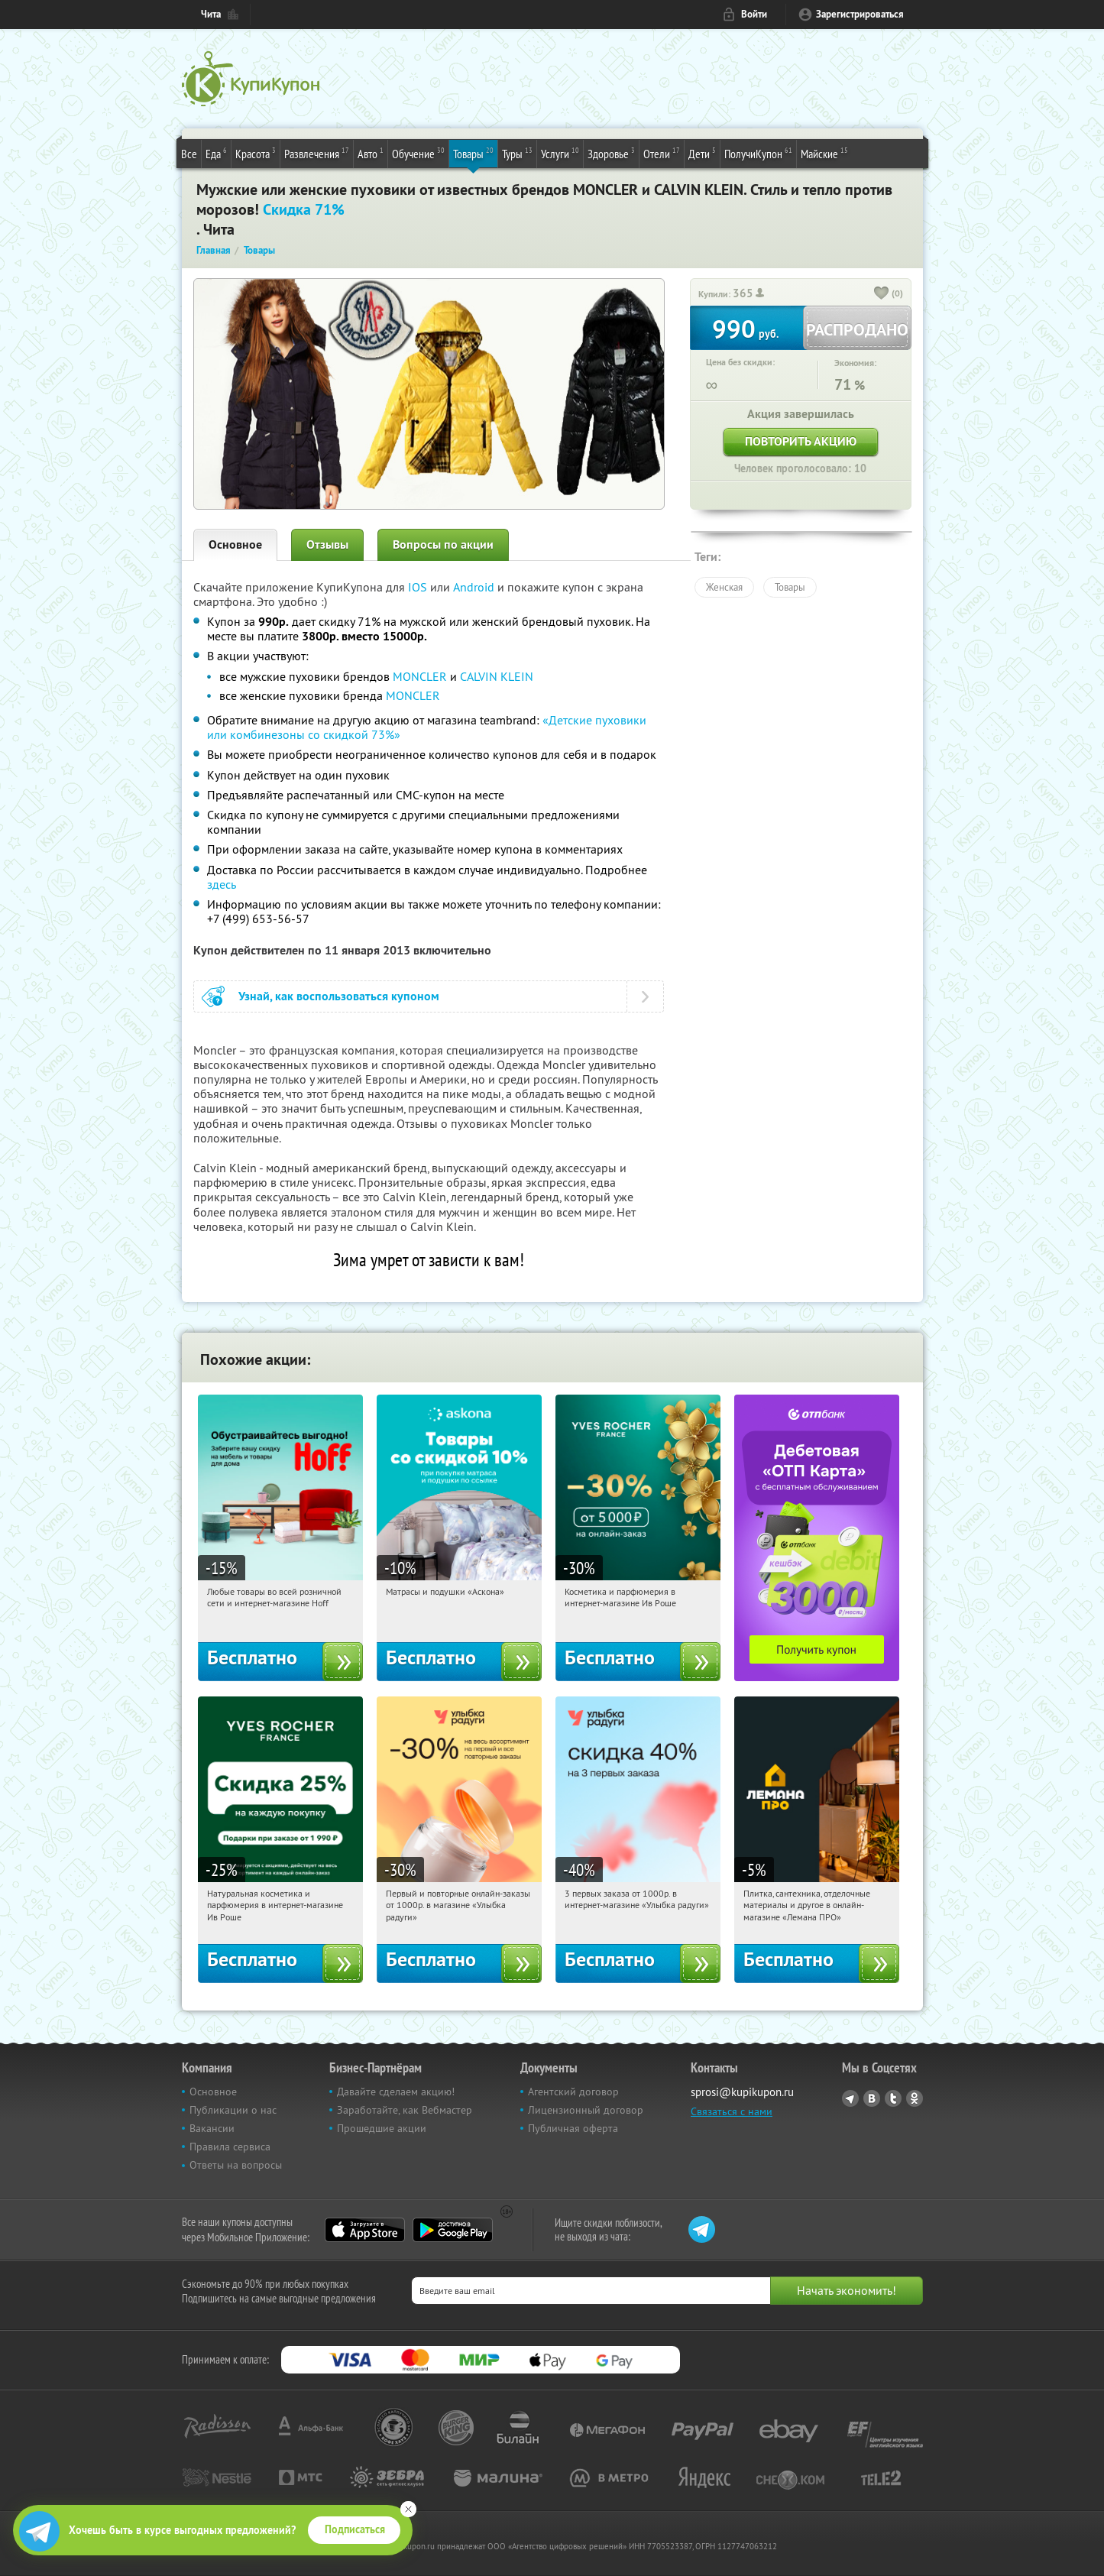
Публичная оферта (573, 2128)
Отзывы (327, 544)
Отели (661, 152)
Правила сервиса (229, 2146)
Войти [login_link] (754, 14)
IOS (419, 587)
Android (475, 587)
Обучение (418, 152)
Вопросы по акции (443, 544)
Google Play (453, 2230)
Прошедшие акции (381, 2128)
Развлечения (316, 152)
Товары (473, 152)
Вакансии (212, 2128)
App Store (365, 2230)
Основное (235, 544)
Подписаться (355, 2529)
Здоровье (611, 152)
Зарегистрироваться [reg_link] (860, 14)
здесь (221, 884)
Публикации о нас (233, 2110)
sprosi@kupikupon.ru (742, 2092)
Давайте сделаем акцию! (396, 2091)
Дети (702, 152)
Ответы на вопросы (235, 2165)
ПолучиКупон (758, 152)
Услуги (560, 152)
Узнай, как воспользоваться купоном (338, 996)
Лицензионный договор (585, 2110)
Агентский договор (573, 2091)
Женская (724, 587)
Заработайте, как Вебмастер (404, 2110)
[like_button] (881, 294)
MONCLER (420, 676)
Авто (371, 152)
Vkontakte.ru (871, 2098)
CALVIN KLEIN (496, 676)
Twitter (893, 2098)
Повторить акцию (800, 441)
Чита (211, 14)
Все (189, 153)
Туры (517, 152)
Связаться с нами (731, 2111)
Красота (255, 152)
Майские (824, 152)
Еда (216, 152)
